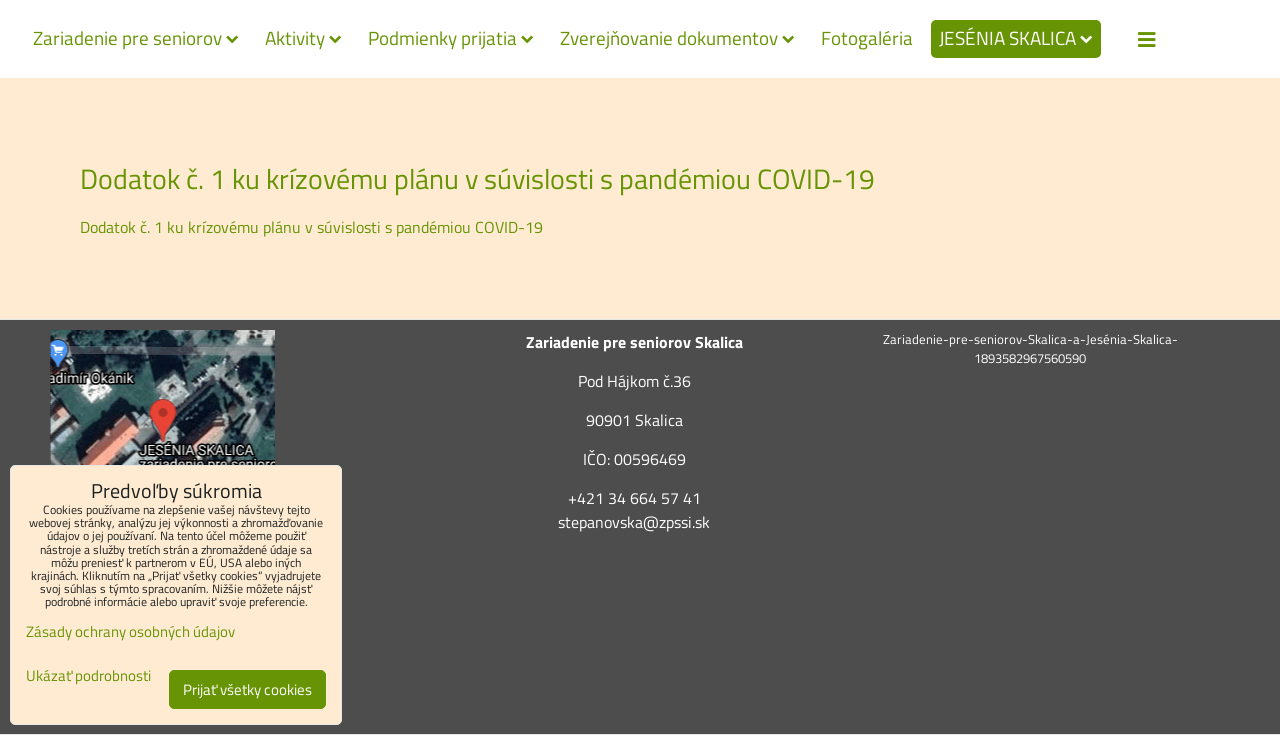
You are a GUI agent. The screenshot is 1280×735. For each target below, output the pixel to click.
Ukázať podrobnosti (88, 676)
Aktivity (303, 38)
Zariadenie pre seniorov (136, 38)
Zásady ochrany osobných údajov (130, 631)
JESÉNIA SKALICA (1016, 38)
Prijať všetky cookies (247, 689)
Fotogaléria (867, 38)
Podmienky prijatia (451, 38)
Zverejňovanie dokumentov (677, 38)
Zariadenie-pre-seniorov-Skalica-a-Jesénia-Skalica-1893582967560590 (1030, 348)
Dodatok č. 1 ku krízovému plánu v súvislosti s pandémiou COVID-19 (311, 227)
